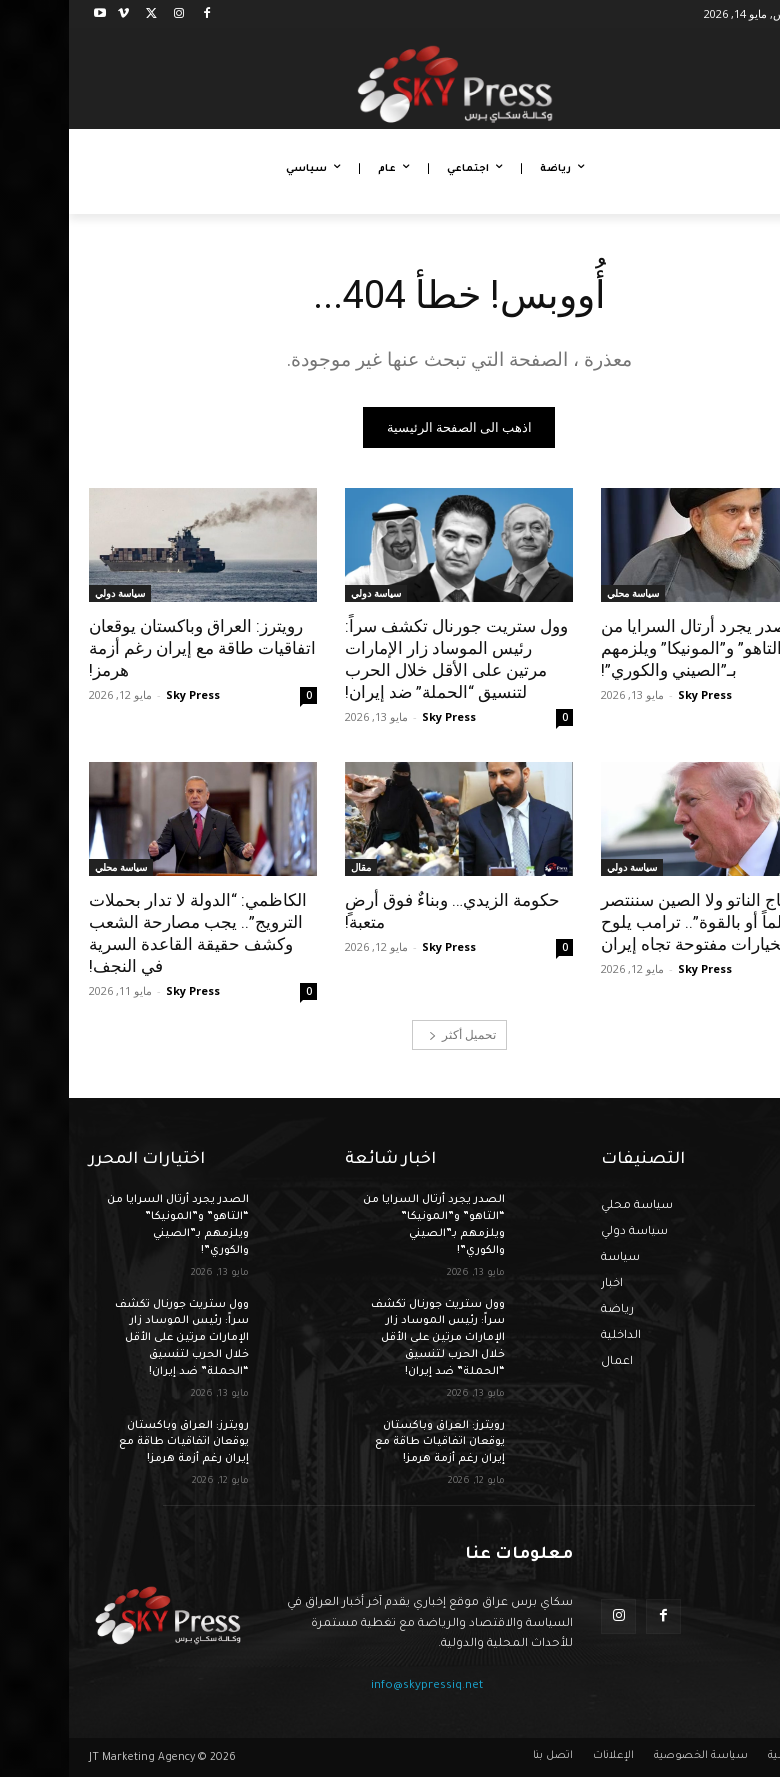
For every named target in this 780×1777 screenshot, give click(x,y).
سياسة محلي (564, 593)
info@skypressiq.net (358, 1686)
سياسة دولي (307, 593)
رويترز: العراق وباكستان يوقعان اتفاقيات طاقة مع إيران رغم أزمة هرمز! (133, 648)
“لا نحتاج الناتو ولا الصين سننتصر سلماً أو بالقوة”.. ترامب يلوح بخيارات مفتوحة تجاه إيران (642, 922)
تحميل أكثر (393, 1035)
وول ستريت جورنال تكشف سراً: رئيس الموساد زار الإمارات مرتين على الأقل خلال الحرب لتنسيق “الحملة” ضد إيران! (387, 659)
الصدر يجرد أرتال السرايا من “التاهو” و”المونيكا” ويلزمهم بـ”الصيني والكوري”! (630, 648)
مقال (292, 867)
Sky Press (636, 694)
